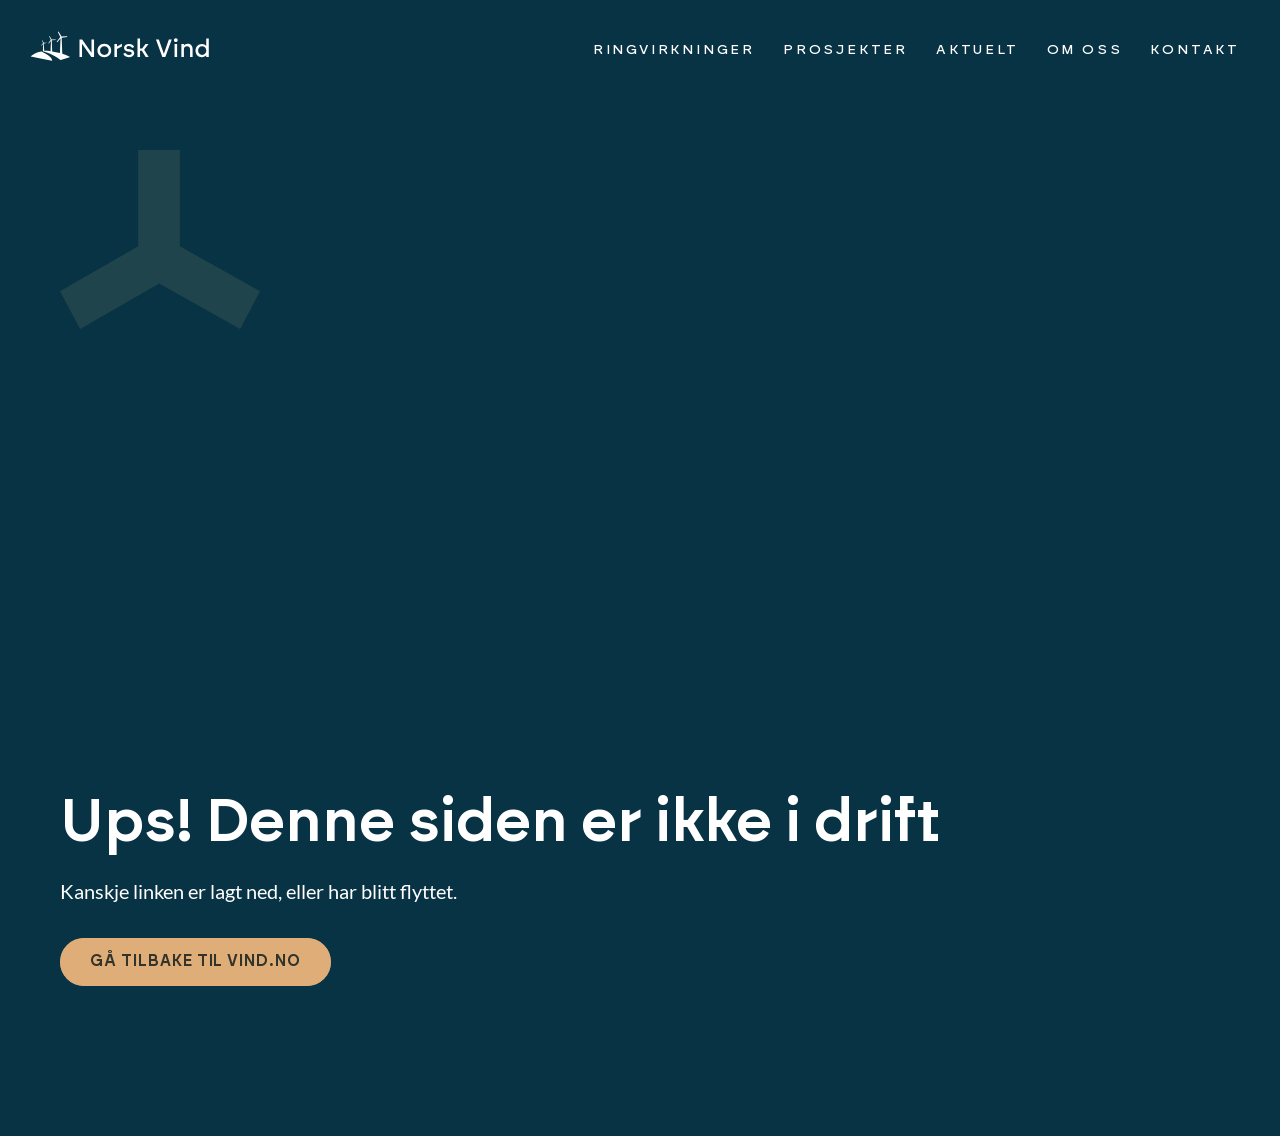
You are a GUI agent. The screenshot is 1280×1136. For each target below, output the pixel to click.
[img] (120, 46)
